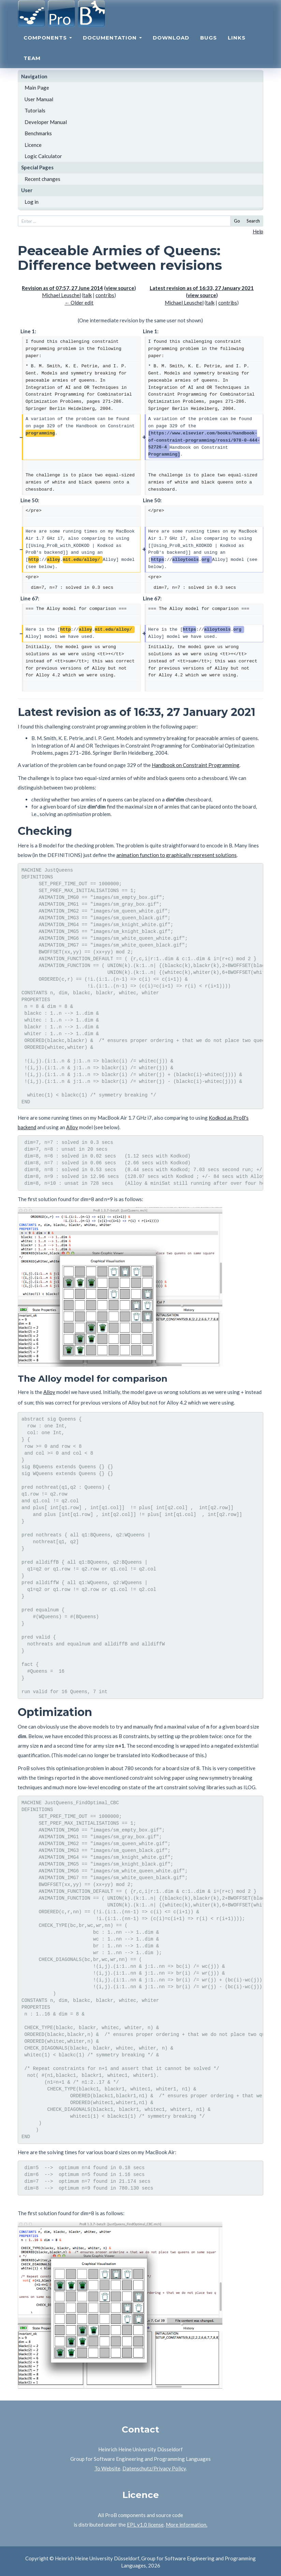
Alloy (72, 1127)
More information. (186, 2522)
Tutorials (35, 110)
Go (237, 221)
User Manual (39, 99)
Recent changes (42, 179)
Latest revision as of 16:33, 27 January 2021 (202, 288)
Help (258, 231)
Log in (32, 202)
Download (171, 46)
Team (32, 66)
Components (48, 46)
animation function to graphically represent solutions (176, 855)
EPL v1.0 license (145, 2522)
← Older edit (78, 303)
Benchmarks (38, 133)
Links (237, 46)
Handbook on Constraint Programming (195, 765)
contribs (104, 295)
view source (120, 288)
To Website (107, 2466)
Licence (33, 145)
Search (253, 221)
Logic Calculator (43, 156)
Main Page (37, 88)
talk (87, 295)
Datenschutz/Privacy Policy (154, 2466)
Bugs (208, 46)
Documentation (112, 46)
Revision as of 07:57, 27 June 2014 (62, 288)
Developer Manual (46, 122)
